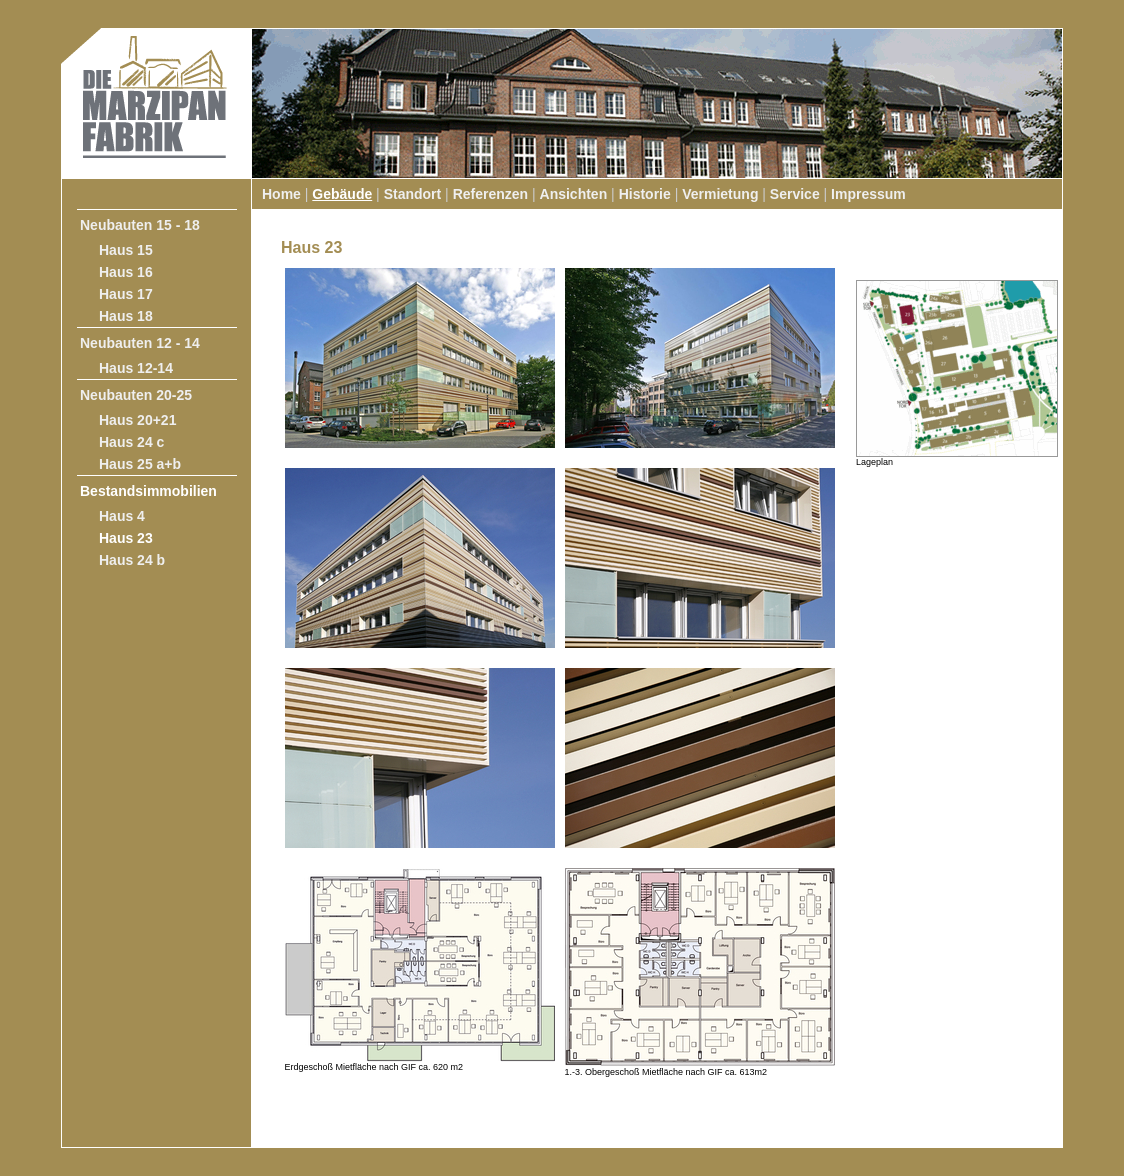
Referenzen (490, 194)
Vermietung (720, 194)
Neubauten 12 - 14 (140, 343)
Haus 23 (126, 538)
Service (795, 194)
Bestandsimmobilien (148, 491)
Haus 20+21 (137, 420)
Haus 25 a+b (140, 464)
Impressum (868, 194)
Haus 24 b (132, 560)
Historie (645, 194)
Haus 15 (126, 250)
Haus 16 (126, 272)
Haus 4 (122, 516)
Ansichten (574, 194)
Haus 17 (126, 294)
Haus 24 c (131, 442)
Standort (413, 194)
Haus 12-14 (136, 368)
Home (281, 194)
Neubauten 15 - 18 (140, 225)
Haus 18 (126, 316)
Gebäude (342, 194)
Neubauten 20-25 (136, 395)
